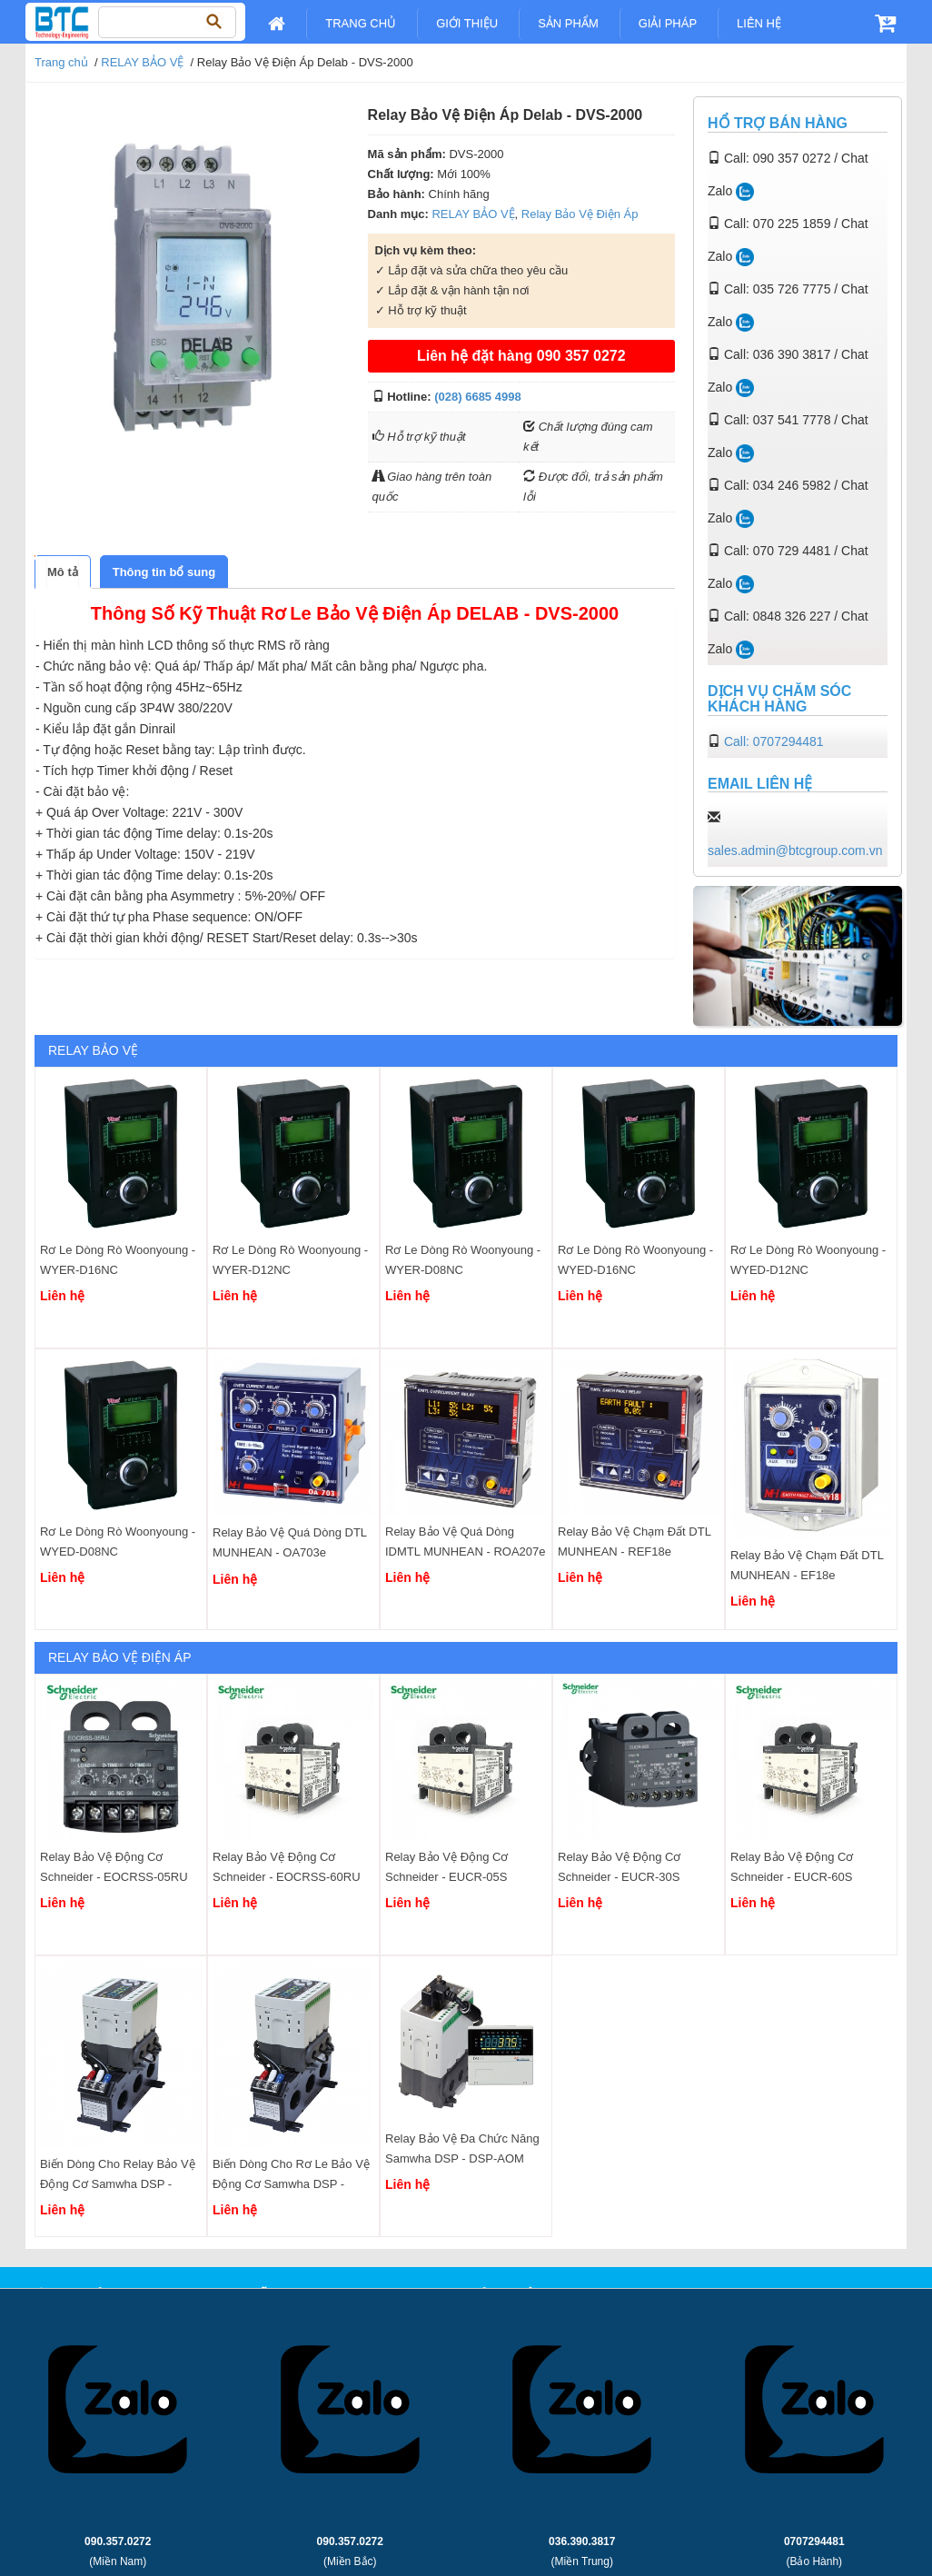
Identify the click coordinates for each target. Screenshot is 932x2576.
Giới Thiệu (467, 23)
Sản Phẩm (568, 23)
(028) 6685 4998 (477, 396)
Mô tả (62, 572)
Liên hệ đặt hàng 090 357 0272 (521, 355)
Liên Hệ (759, 23)
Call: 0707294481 (774, 741)
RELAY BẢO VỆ (142, 62)
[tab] (63, 572)
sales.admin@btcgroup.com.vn (795, 850)
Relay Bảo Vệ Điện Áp (580, 214)
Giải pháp (668, 23)
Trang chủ (360, 23)
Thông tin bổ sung (164, 572)
